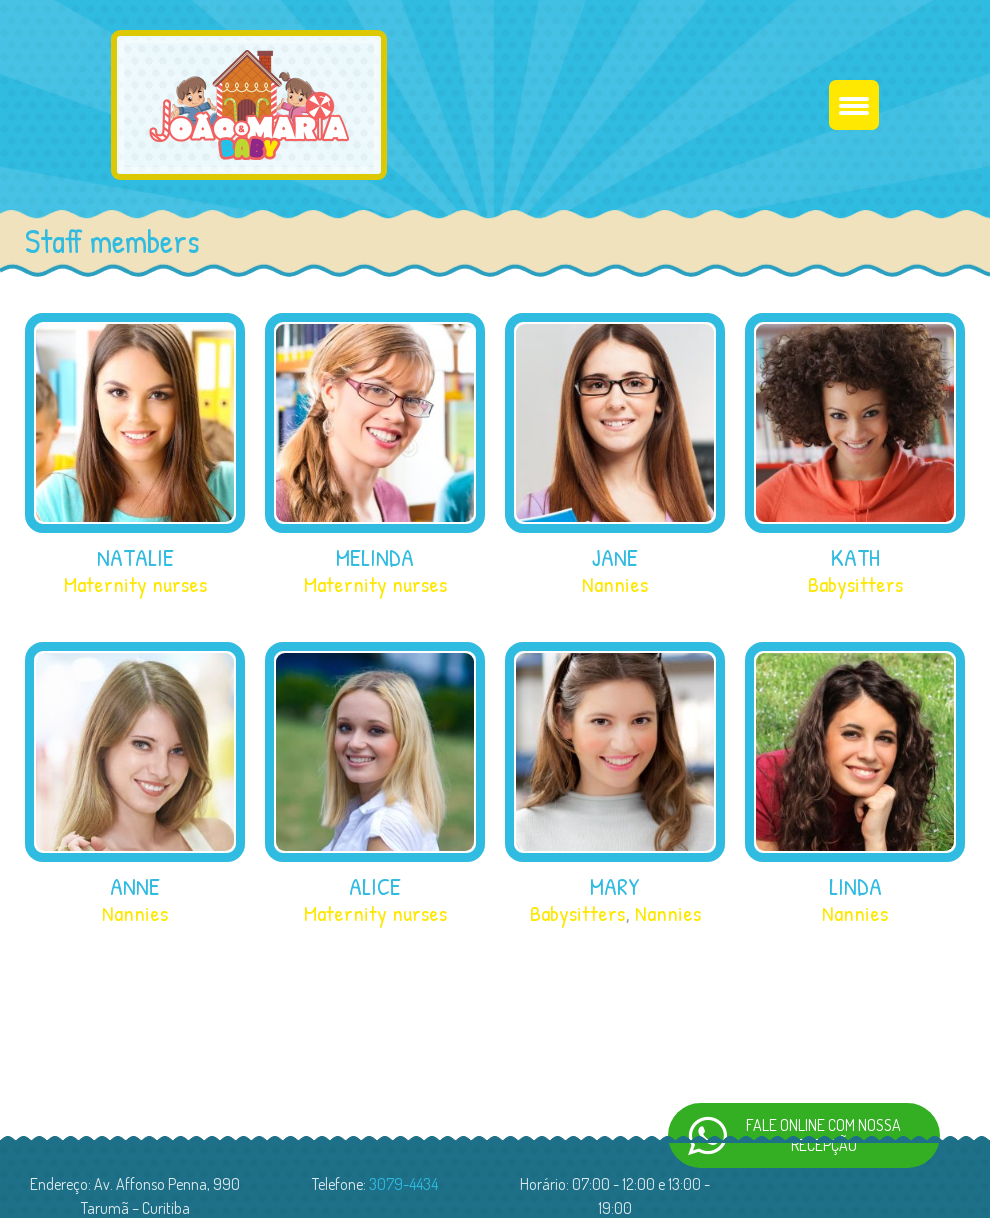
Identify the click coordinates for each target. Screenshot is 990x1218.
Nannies (615, 587)
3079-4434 (403, 1187)
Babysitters (855, 587)
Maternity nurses (135, 587)
